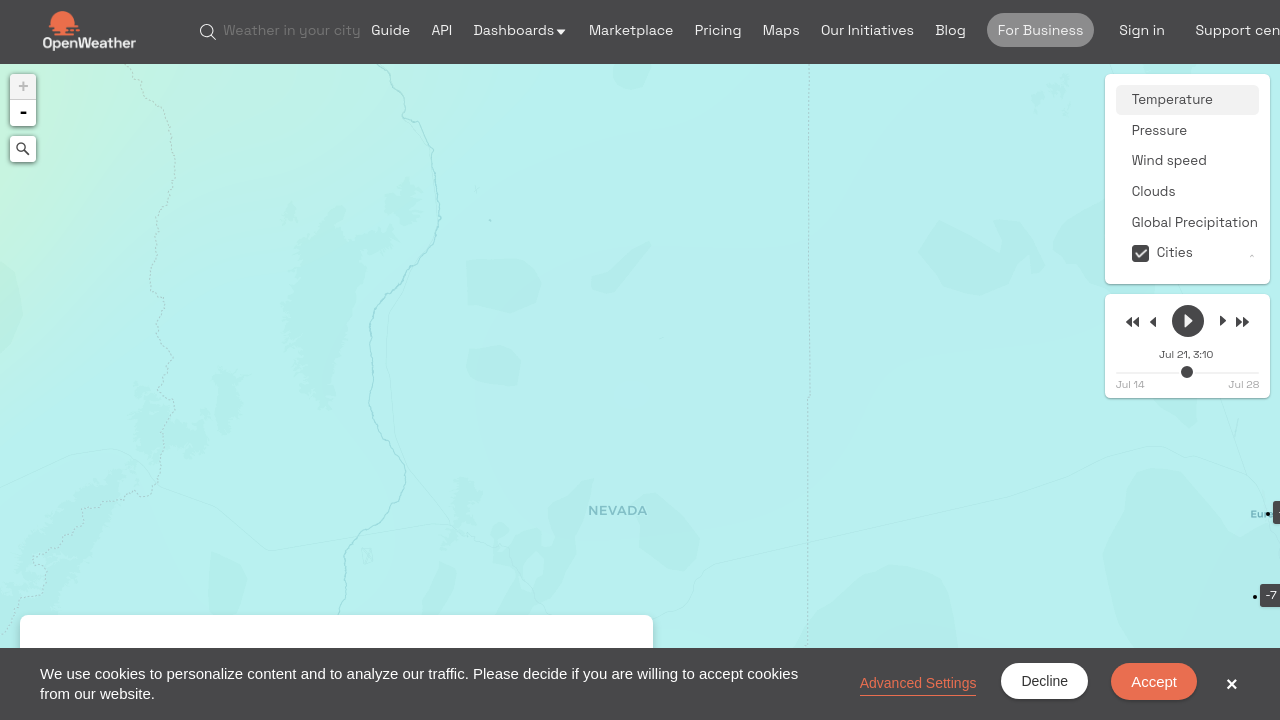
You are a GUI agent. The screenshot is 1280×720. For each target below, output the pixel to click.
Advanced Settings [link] (918, 683)
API (441, 30)
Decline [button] (1044, 681)
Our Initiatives (867, 30)
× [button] (1232, 684)
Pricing (718, 30)
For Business (1041, 30)
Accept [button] (1154, 681)
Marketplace (631, 30)
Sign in (1141, 30)
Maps (781, 30)
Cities (1175, 252)
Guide (390, 30)
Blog (950, 30)
